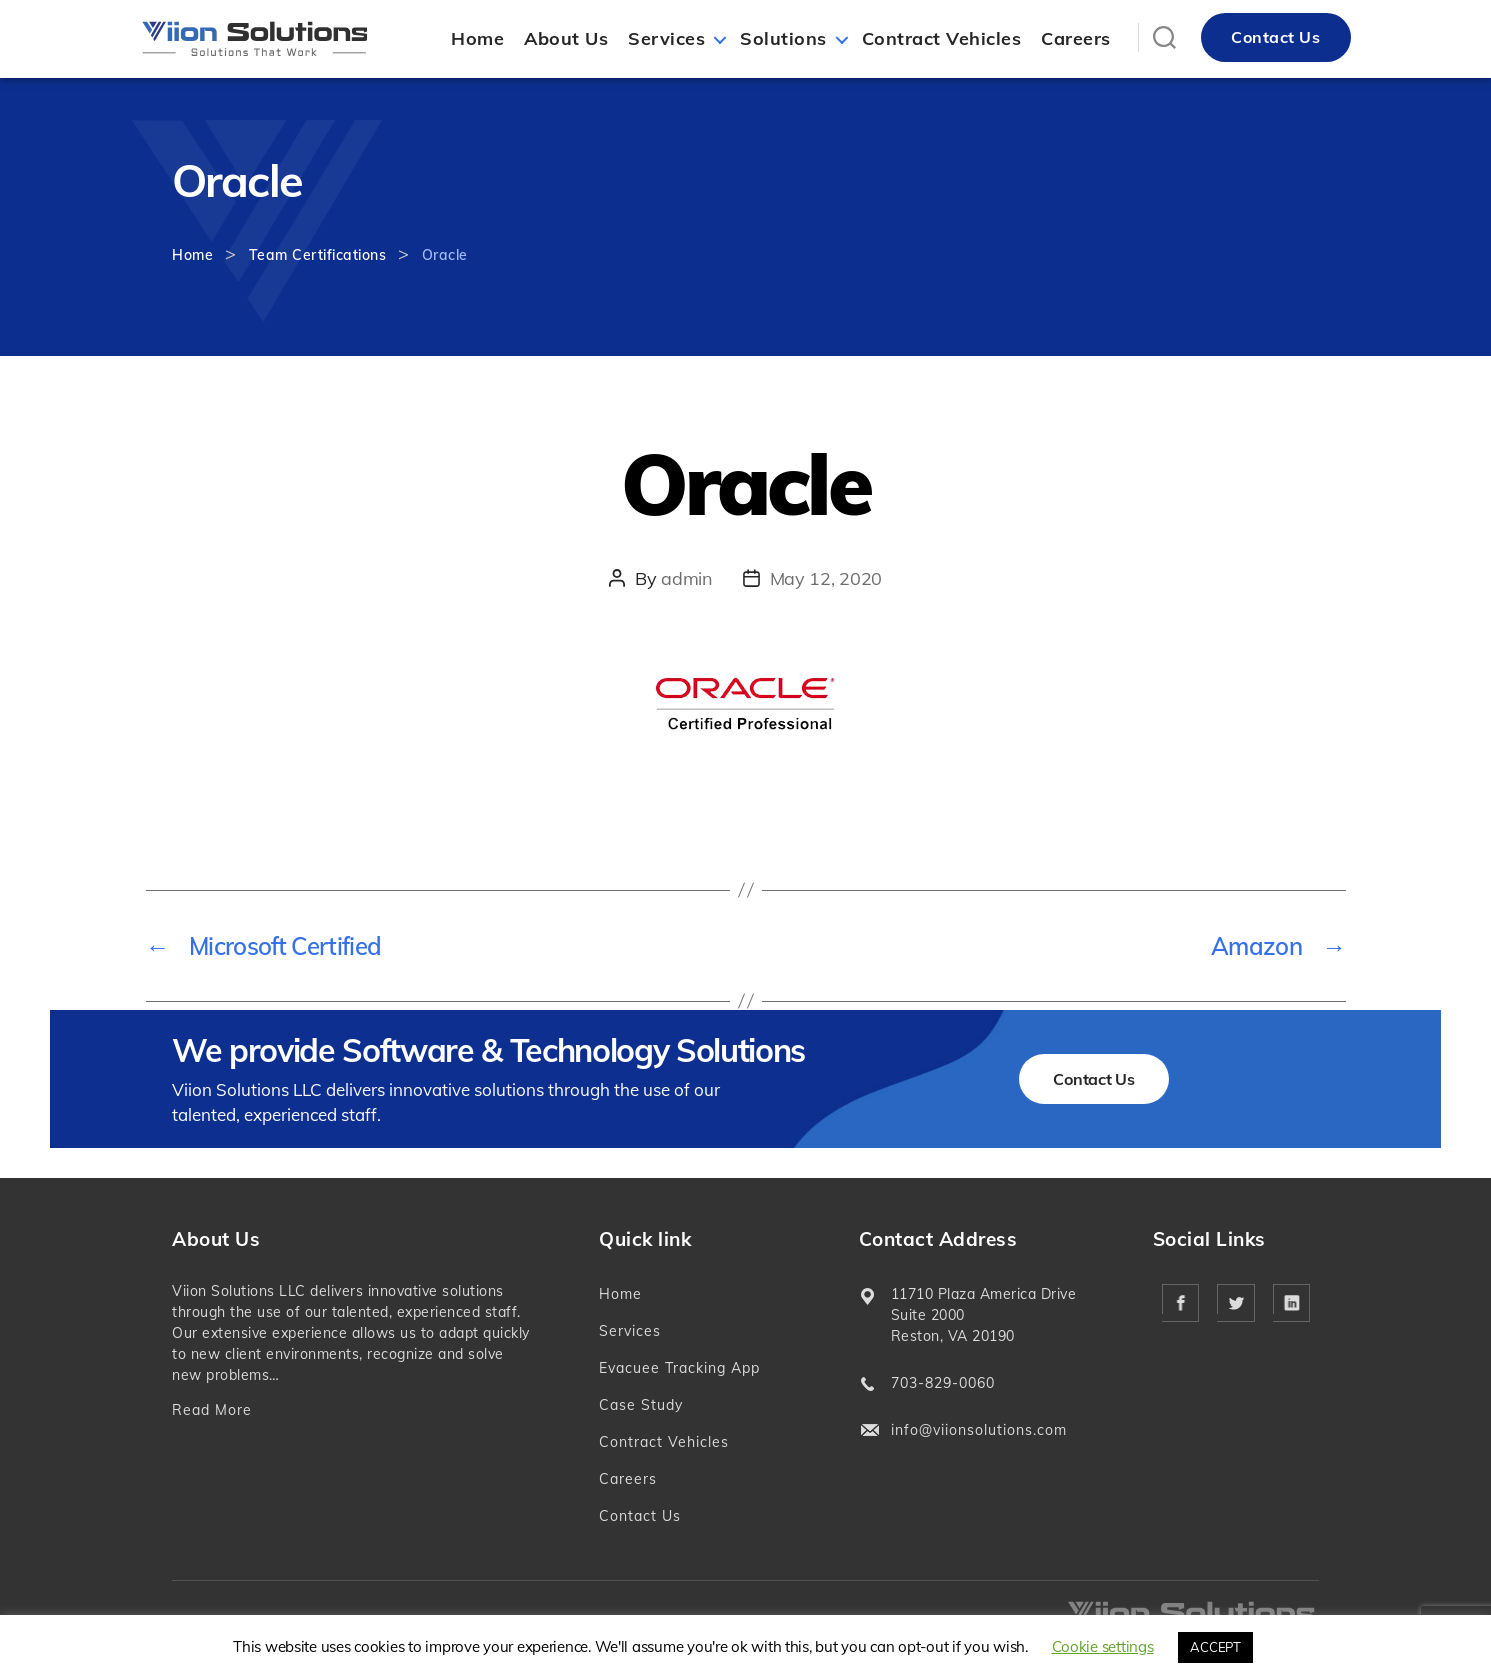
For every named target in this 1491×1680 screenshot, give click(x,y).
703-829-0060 (943, 1383)
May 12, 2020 (826, 578)
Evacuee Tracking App (679, 1368)
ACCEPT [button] (1215, 1647)
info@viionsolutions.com (979, 1430)
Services (666, 38)
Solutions (783, 38)
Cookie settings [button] (1103, 1646)
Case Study (641, 1405)
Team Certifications (318, 255)
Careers (1076, 38)
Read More (212, 1410)
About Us (566, 38)
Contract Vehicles (942, 38)
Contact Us (1275, 37)
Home (477, 38)
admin (686, 578)
